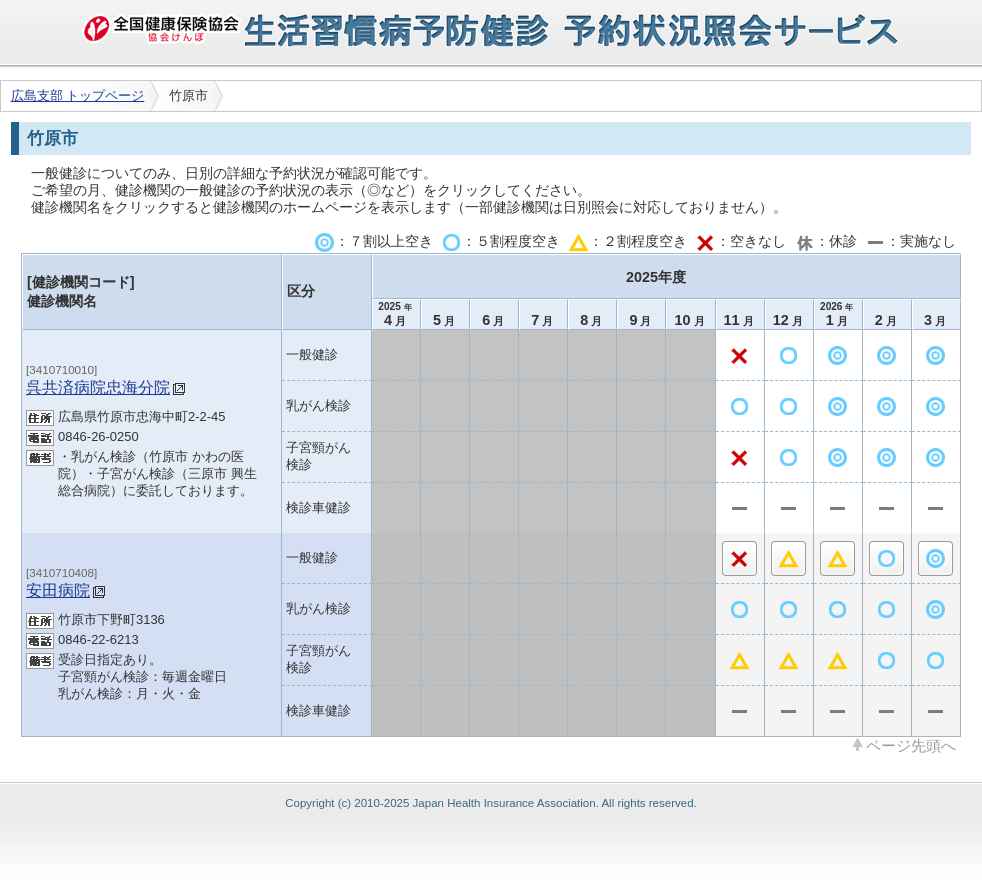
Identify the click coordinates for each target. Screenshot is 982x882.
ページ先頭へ (911, 745)
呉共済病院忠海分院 (98, 387)
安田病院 (58, 590)
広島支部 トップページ (78, 95)
